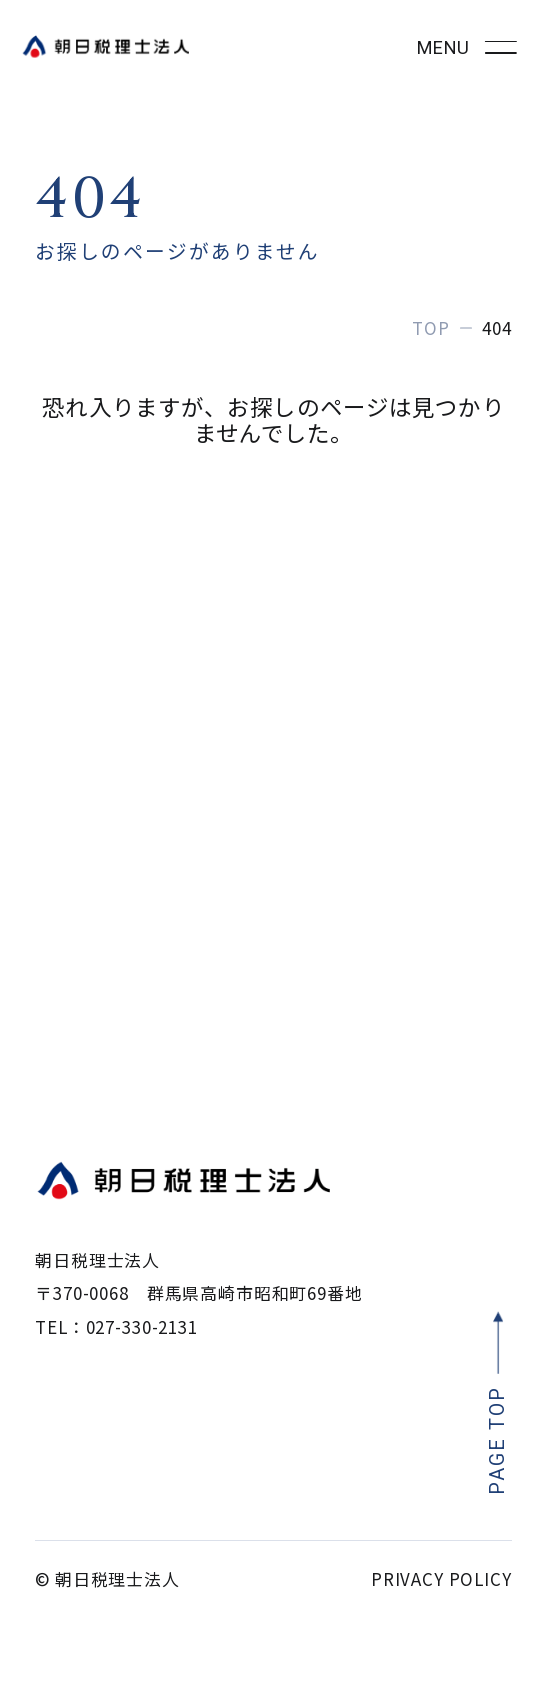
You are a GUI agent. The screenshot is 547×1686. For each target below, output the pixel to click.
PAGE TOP (497, 1440)
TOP (431, 327)
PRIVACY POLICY (441, 1578)
